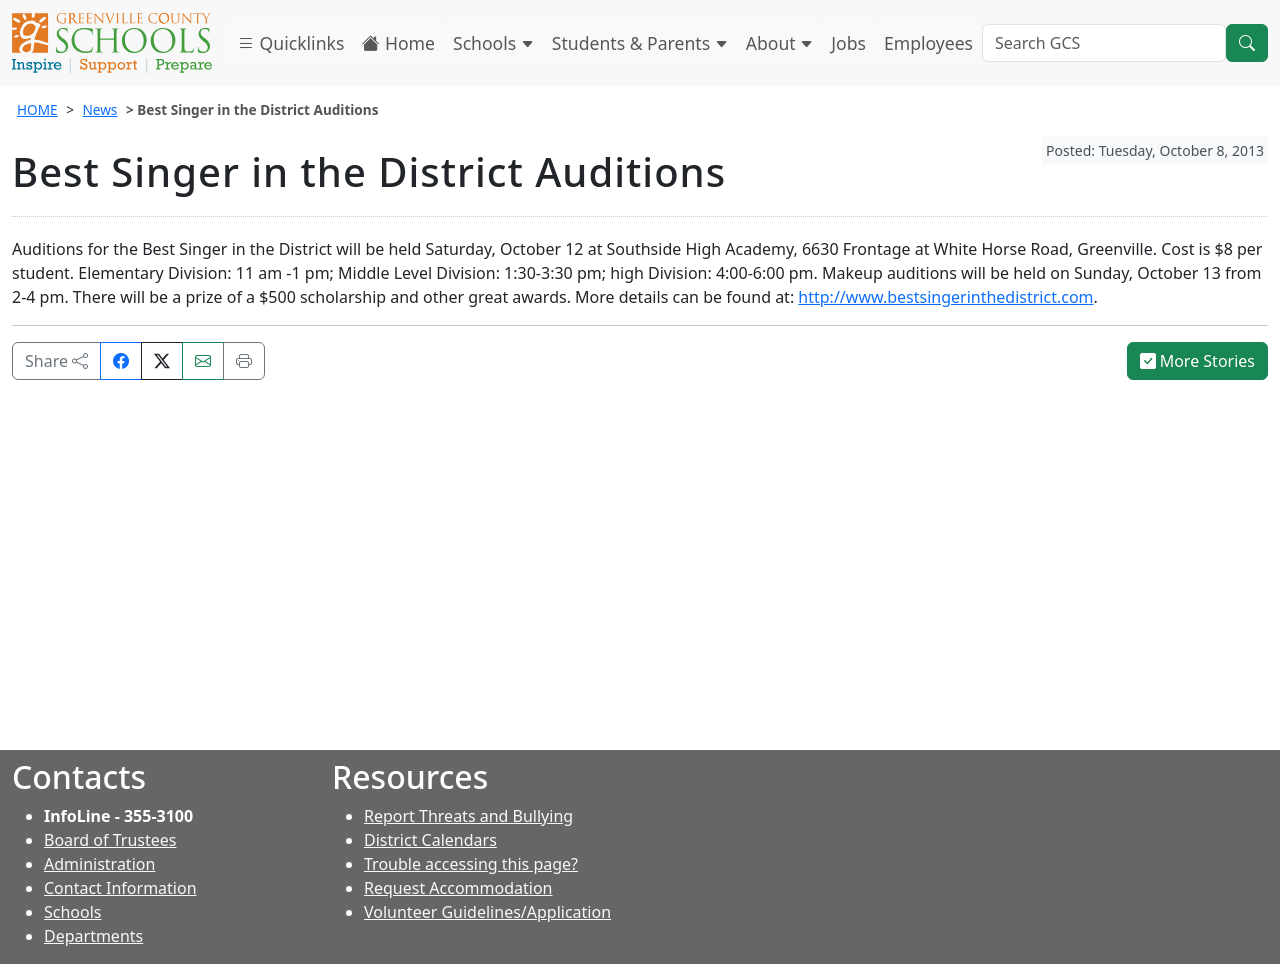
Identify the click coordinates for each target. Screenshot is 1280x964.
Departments (93, 936)
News (99, 109)
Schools (493, 43)
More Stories (1198, 361)
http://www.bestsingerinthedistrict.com (945, 297)
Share (56, 361)
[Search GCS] (1104, 43)
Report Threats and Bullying (468, 816)
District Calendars (430, 840)
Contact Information (120, 888)
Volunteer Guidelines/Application (487, 912)
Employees (928, 43)
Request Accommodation (458, 888)
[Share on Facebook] (121, 361)
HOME (37, 109)
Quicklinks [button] (290, 43)
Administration (99, 864)
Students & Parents (640, 43)
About (780, 43)
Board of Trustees (110, 840)
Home (398, 43)
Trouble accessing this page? (471, 864)
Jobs (848, 43)
